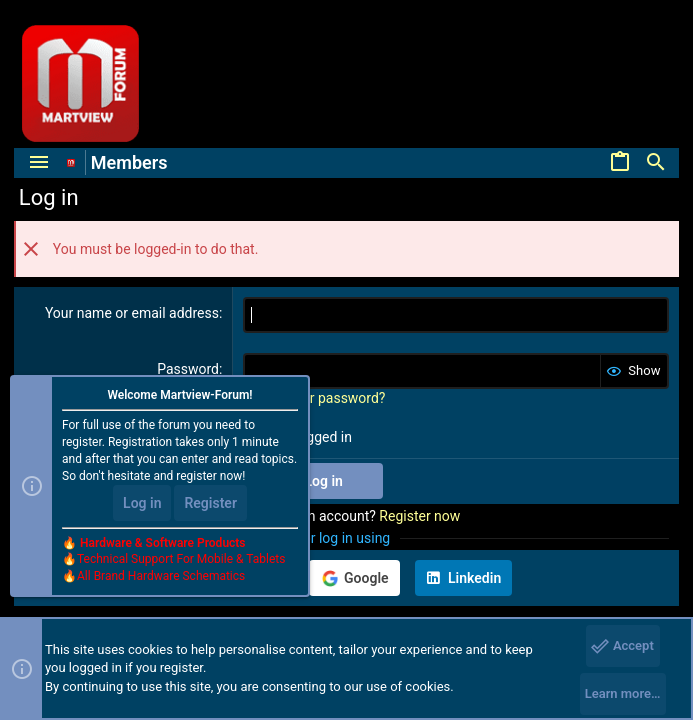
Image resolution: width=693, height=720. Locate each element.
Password (188, 369)
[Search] (656, 163)
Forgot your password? (314, 398)
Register (210, 503)
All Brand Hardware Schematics (161, 576)
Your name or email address (132, 313)
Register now (419, 516)
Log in (142, 503)
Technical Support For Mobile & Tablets (181, 559)
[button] (39, 163)
